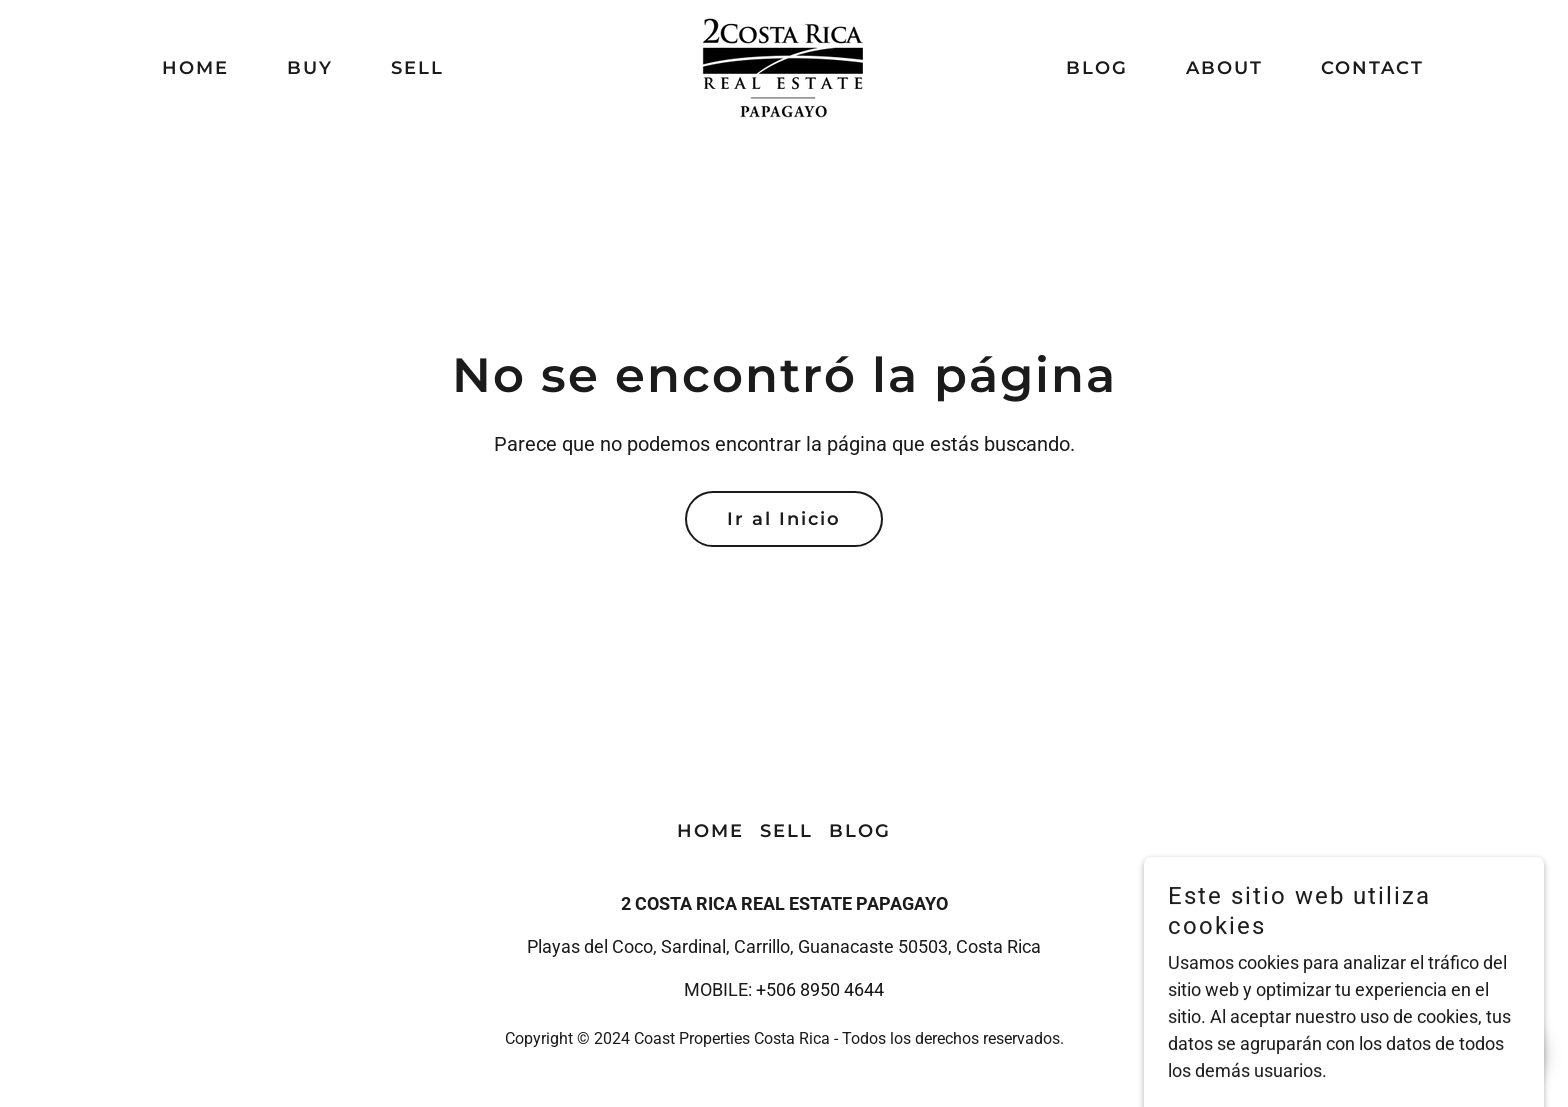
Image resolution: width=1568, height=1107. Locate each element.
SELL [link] (417, 68)
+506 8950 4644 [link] (820, 989)
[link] (783, 66)
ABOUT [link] (1224, 68)
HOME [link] (195, 68)
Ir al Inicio (784, 519)
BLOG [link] (1097, 68)
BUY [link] (310, 68)
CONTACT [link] (1372, 68)
